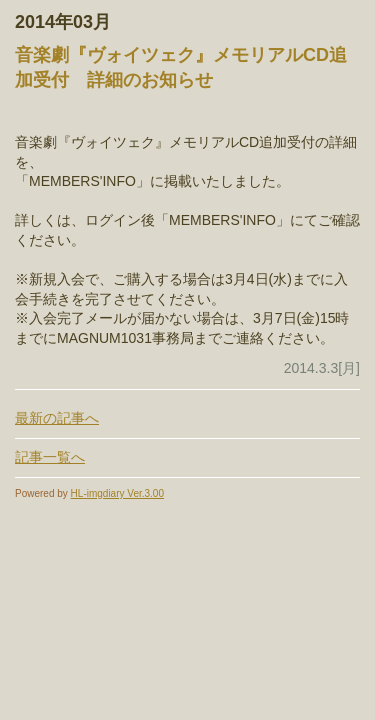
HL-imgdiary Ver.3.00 (117, 493)
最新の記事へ (57, 418)
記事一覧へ (50, 457)
